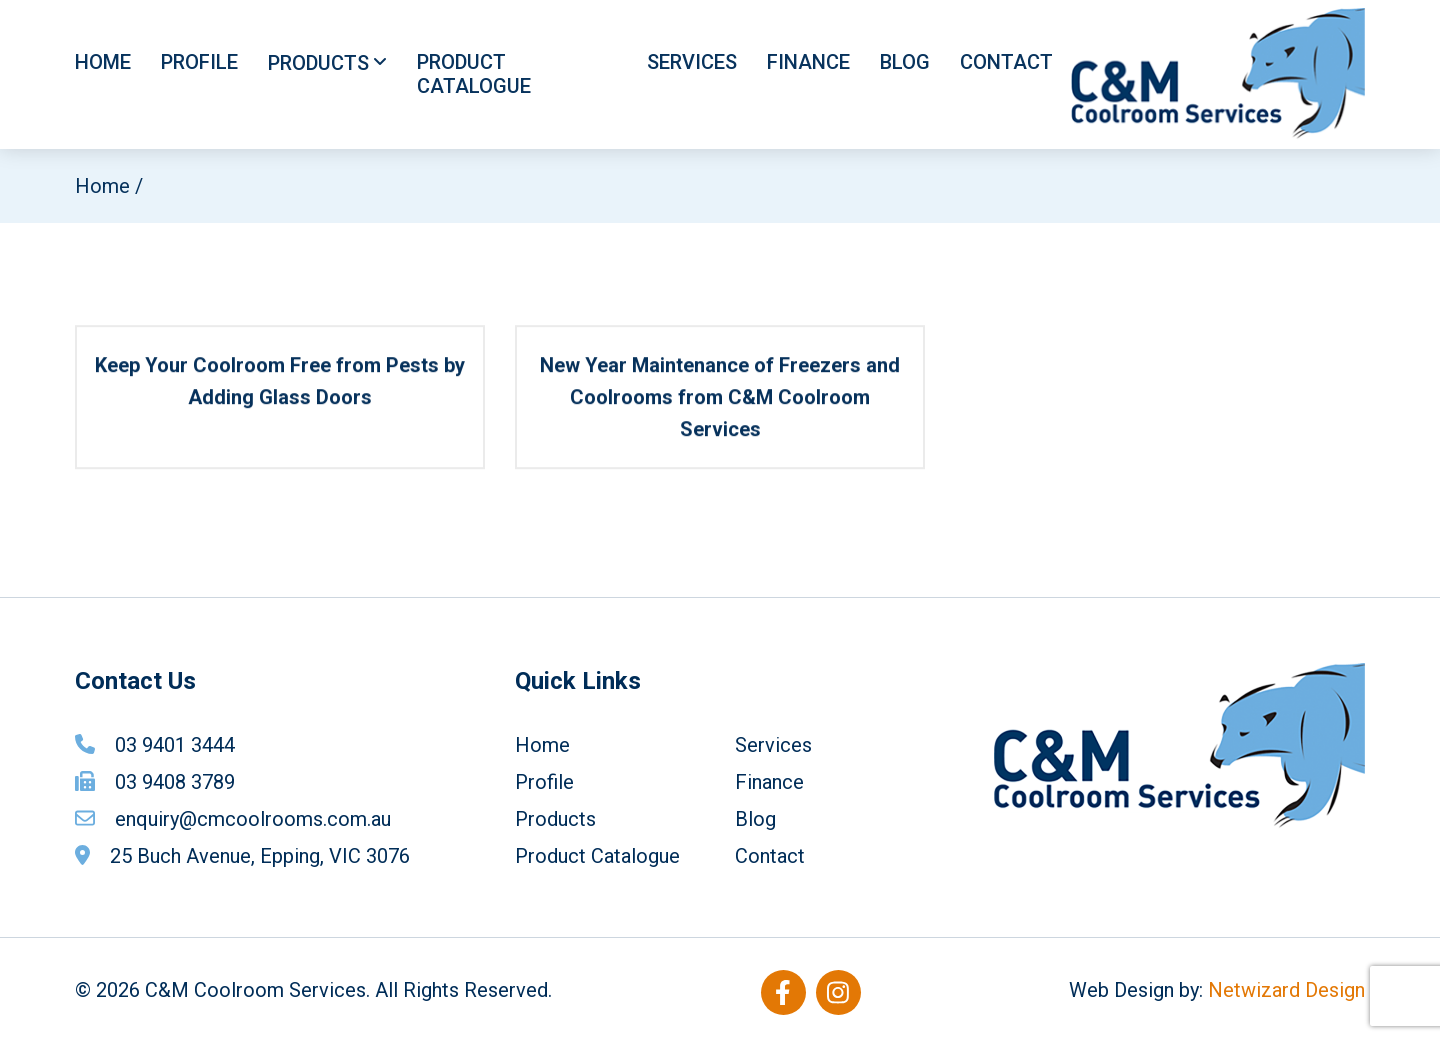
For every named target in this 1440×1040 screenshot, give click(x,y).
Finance (808, 62)
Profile (199, 62)
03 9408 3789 (175, 782)
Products (318, 63)
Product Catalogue (474, 74)
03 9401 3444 (175, 745)
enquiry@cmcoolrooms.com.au (253, 819)
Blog (905, 62)
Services (692, 62)
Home (103, 62)
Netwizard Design (1286, 990)
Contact (1006, 62)
